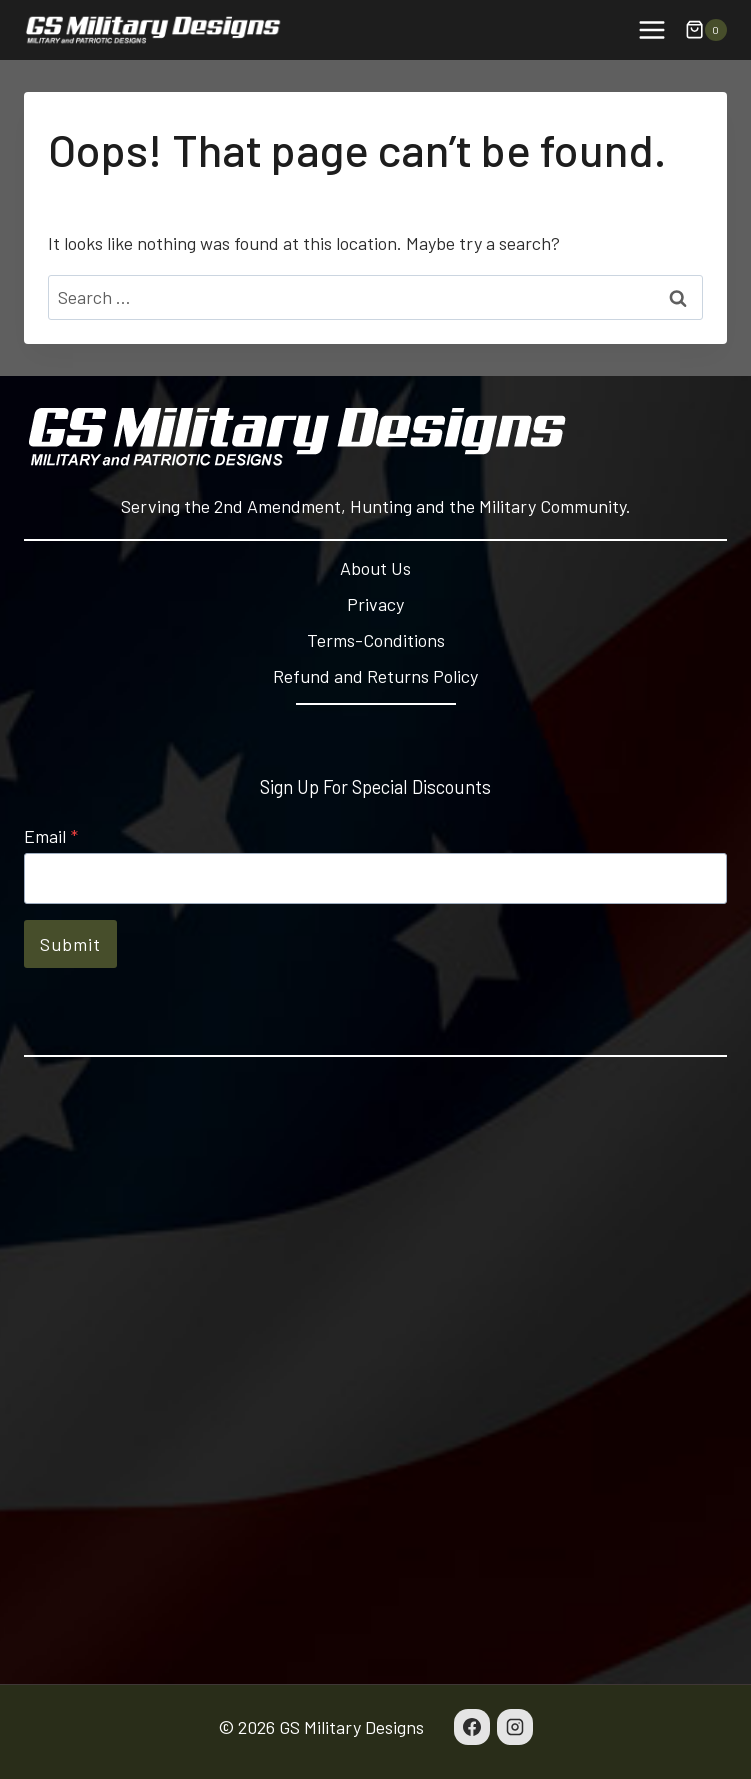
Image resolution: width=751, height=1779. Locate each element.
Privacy (375, 604)
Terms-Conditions (376, 640)
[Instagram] (515, 1727)
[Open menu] (651, 29)
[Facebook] (472, 1727)
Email (51, 836)
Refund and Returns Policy (375, 676)
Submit (70, 944)
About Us (375, 568)
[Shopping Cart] (706, 30)
